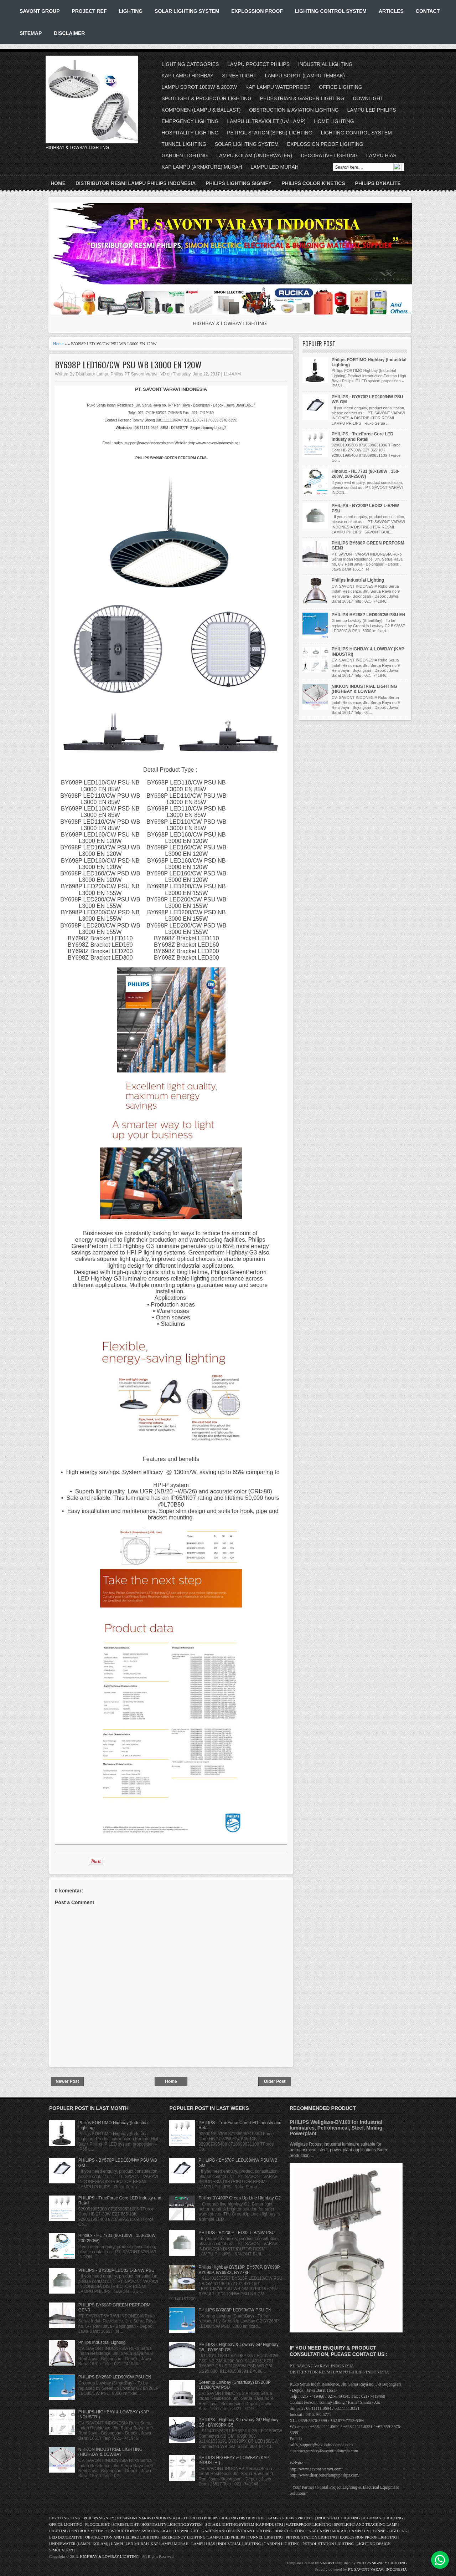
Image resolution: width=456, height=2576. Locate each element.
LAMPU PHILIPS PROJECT (291, 2518)
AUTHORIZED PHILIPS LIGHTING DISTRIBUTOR (222, 2518)
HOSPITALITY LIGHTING (190, 133)
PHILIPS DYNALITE (378, 183)
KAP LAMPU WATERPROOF (278, 87)
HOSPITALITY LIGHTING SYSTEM (172, 2524)
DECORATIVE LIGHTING (329, 155)
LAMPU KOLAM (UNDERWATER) (254, 155)
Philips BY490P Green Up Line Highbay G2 (239, 2198)
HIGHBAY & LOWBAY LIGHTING (109, 2556)
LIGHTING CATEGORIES (190, 64)
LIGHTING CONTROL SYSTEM (331, 11)
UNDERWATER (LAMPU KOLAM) (78, 2543)
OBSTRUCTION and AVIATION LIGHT (139, 2531)
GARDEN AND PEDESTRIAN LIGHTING (237, 2531)
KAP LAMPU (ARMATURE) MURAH (202, 167)
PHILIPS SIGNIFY (99, 2518)
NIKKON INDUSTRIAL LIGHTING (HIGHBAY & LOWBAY (364, 689)
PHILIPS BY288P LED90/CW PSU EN (368, 614)
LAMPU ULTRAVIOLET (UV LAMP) (266, 121)
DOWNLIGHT (368, 98)
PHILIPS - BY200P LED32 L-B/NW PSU (116, 2270)
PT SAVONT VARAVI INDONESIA (146, 2518)
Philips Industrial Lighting (358, 580)
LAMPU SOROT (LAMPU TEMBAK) (305, 75)
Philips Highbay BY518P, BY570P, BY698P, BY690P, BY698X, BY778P (239, 2270)
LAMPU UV (359, 2531)
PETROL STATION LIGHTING (311, 2537)
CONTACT (428, 11)
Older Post (275, 2081)
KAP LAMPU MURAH (328, 2531)
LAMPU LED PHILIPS (371, 110)
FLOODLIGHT (97, 2524)
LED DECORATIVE (65, 2537)
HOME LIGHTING (334, 121)
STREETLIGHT (239, 75)
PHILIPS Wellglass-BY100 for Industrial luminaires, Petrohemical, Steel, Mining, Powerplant (337, 2127)
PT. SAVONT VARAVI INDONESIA (377, 2569)
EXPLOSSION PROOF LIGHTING (325, 144)
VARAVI (327, 2563)
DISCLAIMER (69, 33)
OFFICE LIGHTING (340, 87)
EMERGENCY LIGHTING (190, 121)
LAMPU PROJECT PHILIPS (258, 64)
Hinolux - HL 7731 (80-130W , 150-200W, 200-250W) (366, 474)
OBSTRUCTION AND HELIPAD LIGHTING (122, 2537)
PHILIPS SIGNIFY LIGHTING (382, 2563)
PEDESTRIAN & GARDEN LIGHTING (302, 98)
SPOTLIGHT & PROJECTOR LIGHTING (207, 98)
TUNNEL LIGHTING (184, 144)
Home (58, 183)
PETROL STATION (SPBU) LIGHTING (269, 133)
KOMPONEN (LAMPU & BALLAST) (201, 110)
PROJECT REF (89, 11)
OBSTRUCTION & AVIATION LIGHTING (294, 110)
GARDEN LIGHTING (185, 155)
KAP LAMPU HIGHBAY (188, 75)
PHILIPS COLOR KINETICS (313, 183)
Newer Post (67, 2081)
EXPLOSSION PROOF (257, 11)
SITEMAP (31, 33)
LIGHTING (130, 11)
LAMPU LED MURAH (274, 167)
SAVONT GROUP (40, 11)
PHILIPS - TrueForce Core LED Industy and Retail (362, 436)
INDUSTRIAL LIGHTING (325, 64)
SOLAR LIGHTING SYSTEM (187, 11)
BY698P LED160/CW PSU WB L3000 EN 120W (128, 364)
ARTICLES (391, 11)
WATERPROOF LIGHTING (308, 2524)
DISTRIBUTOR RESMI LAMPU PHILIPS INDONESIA (136, 183)
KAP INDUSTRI (269, 2524)
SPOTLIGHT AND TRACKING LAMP (365, 2524)
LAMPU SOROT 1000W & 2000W (199, 87)
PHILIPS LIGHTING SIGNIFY (238, 183)
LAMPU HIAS (381, 155)
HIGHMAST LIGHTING (383, 2518)
